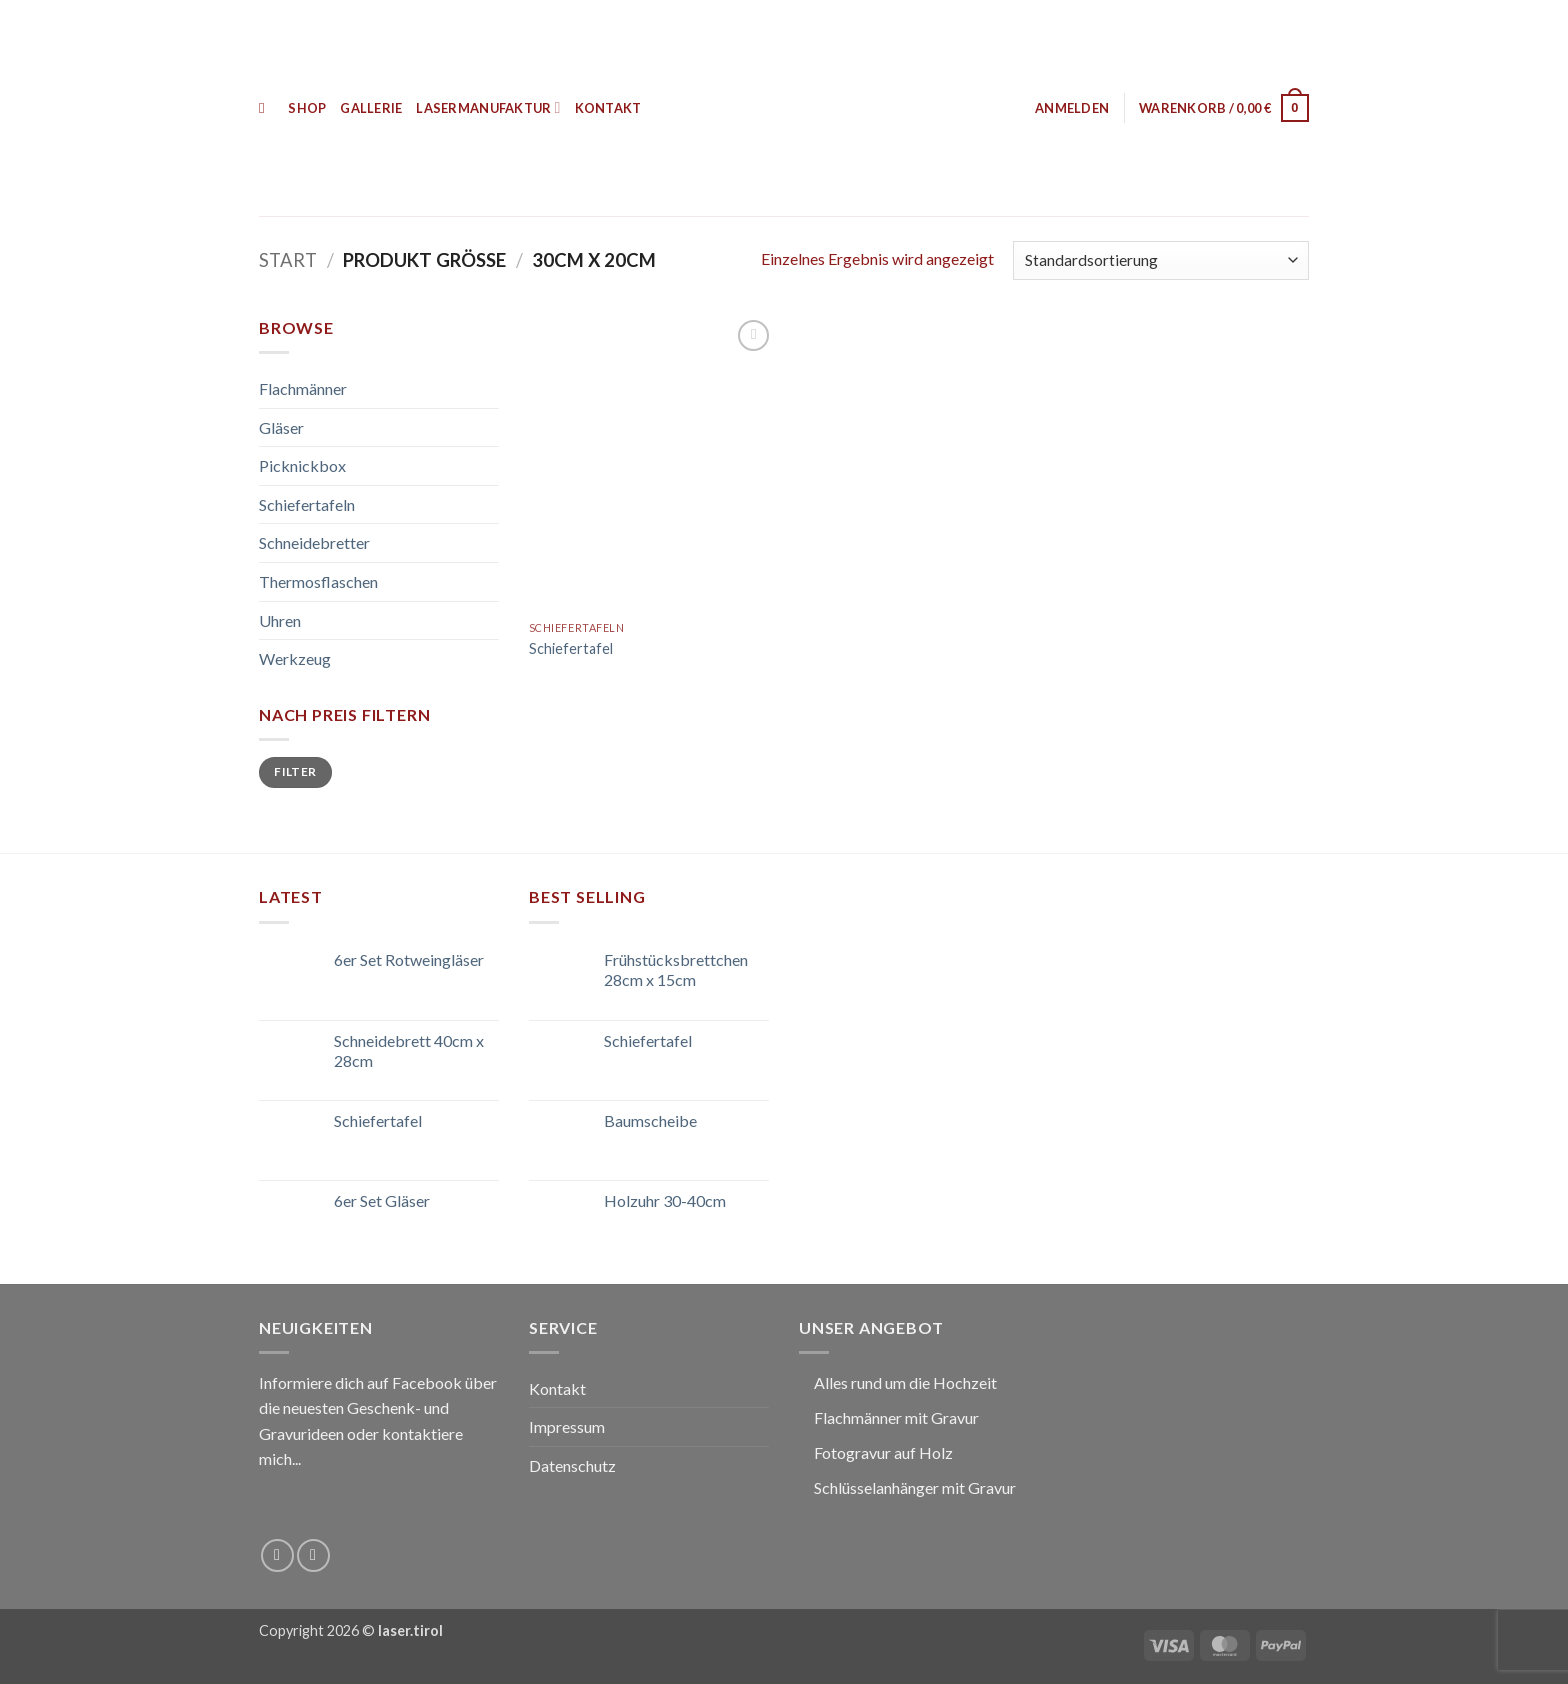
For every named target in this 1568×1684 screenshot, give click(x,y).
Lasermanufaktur (488, 107)
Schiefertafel (571, 648)
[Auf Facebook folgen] (277, 1555)
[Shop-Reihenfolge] (1161, 260)
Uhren (280, 620)
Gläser (281, 427)
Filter (295, 771)
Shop (307, 108)
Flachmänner (303, 388)
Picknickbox (302, 465)
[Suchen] (266, 108)
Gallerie (371, 108)
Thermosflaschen (318, 581)
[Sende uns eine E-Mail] (313, 1555)
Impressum (567, 1426)
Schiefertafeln (307, 504)
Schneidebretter (314, 542)
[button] (1072, 108)
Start (288, 260)
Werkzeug (295, 658)
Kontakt (608, 108)
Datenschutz (572, 1465)
